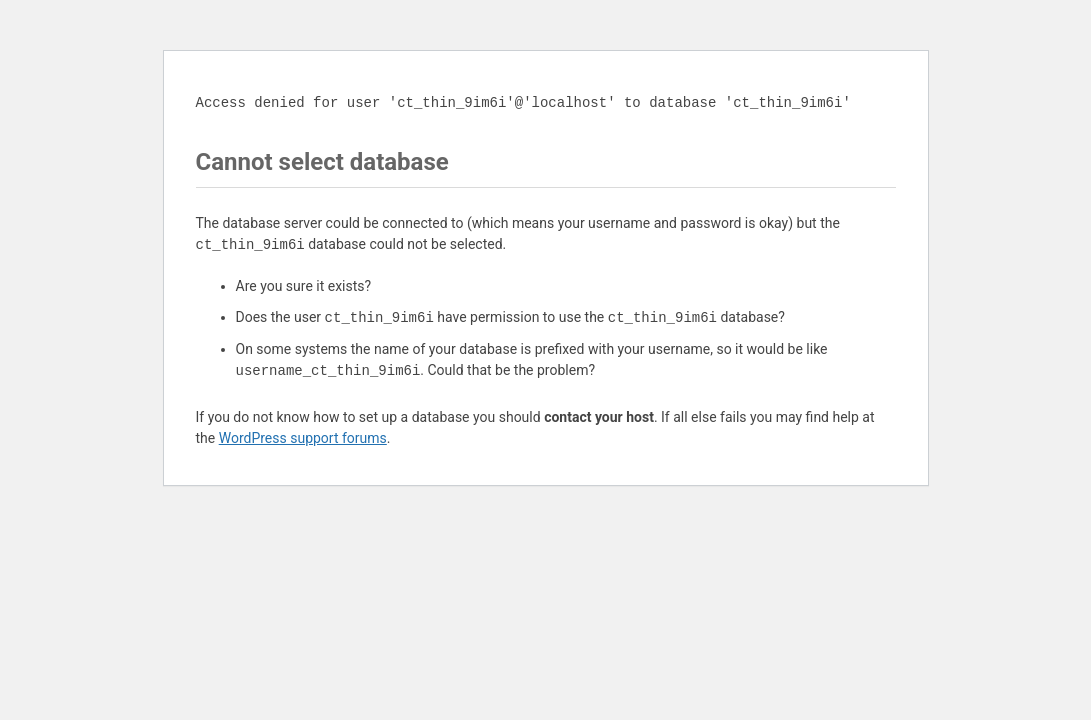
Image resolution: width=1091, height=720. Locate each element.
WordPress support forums (303, 438)
